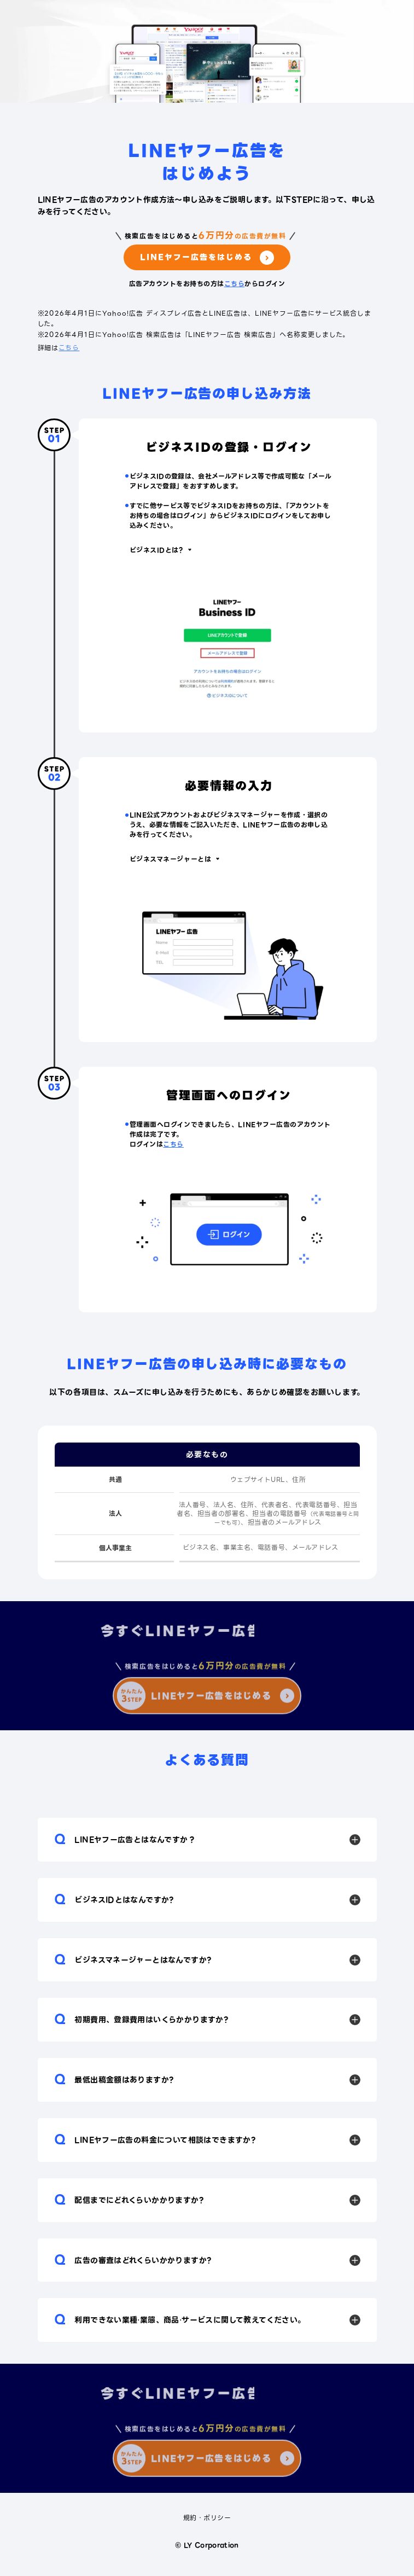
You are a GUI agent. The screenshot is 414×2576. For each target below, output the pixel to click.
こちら (234, 283)
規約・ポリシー (207, 2518)
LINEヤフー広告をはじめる (206, 258)
